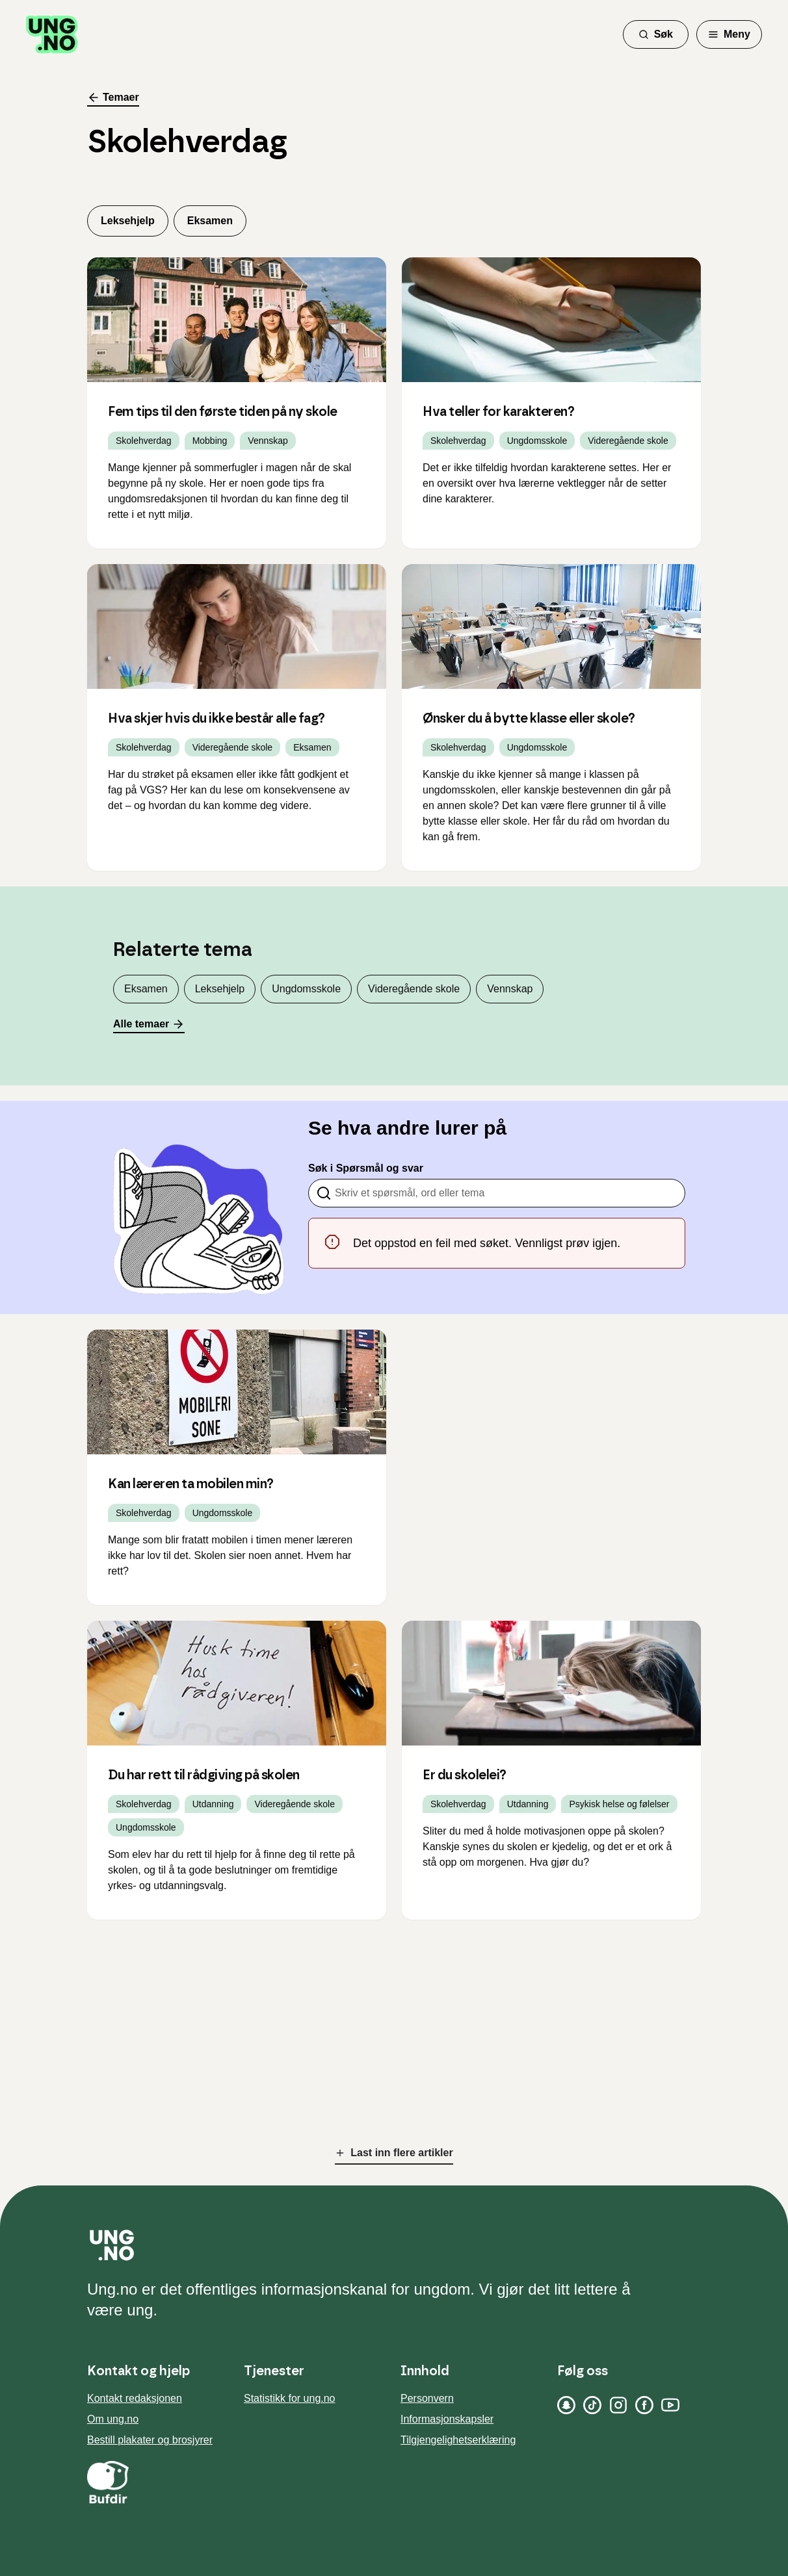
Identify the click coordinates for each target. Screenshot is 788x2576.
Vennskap (509, 988)
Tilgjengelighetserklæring (458, 2439)
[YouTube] (670, 2405)
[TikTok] (592, 2405)
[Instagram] (618, 2405)
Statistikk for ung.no (289, 2398)
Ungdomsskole (306, 988)
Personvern (427, 2398)
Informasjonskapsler (447, 2419)
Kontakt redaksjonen (134, 2398)
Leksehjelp (128, 220)
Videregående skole (414, 988)
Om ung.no (112, 2419)
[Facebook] (644, 2405)
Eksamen (210, 220)
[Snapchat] (566, 2405)
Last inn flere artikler (394, 2152)
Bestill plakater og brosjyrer (150, 2439)
